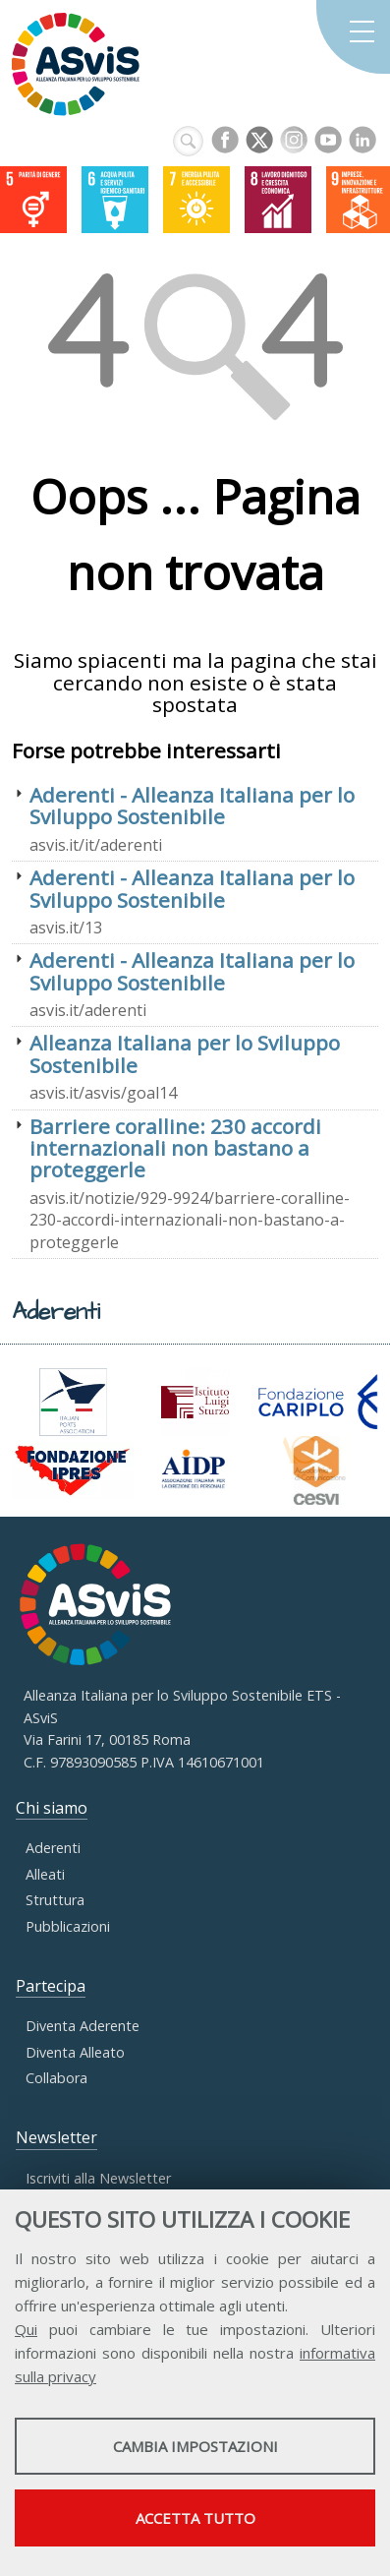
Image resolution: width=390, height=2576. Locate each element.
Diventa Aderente (82, 2025)
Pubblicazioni (68, 1926)
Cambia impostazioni (195, 2446)
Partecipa (50, 1986)
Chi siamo (51, 1808)
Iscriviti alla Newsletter (98, 2178)
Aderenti (53, 1847)
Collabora (56, 2077)
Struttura (55, 1899)
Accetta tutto (195, 2518)
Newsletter (56, 2137)
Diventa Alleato (75, 2052)
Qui (26, 2329)
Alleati (45, 1874)
